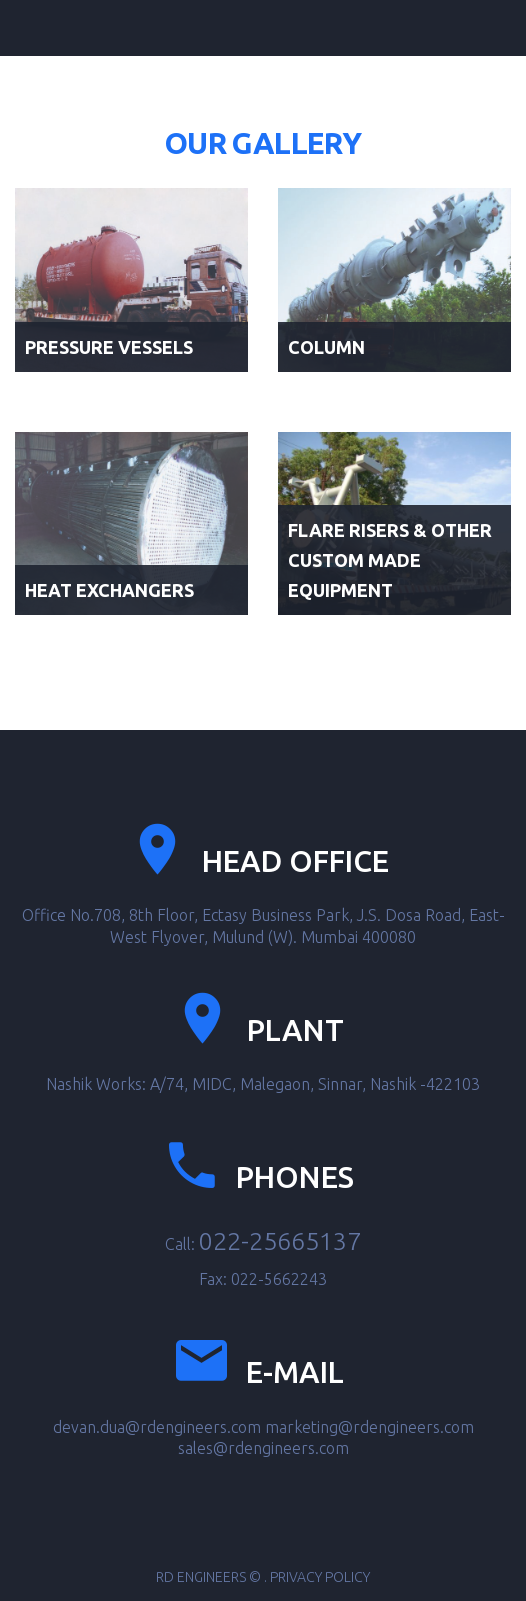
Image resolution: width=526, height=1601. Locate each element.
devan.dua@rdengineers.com (157, 1427)
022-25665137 (280, 1241)
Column (326, 347)
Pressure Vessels (109, 347)
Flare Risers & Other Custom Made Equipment (390, 560)
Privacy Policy (320, 1577)
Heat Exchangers (109, 590)
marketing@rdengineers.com (369, 1427)
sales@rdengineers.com (263, 1448)
